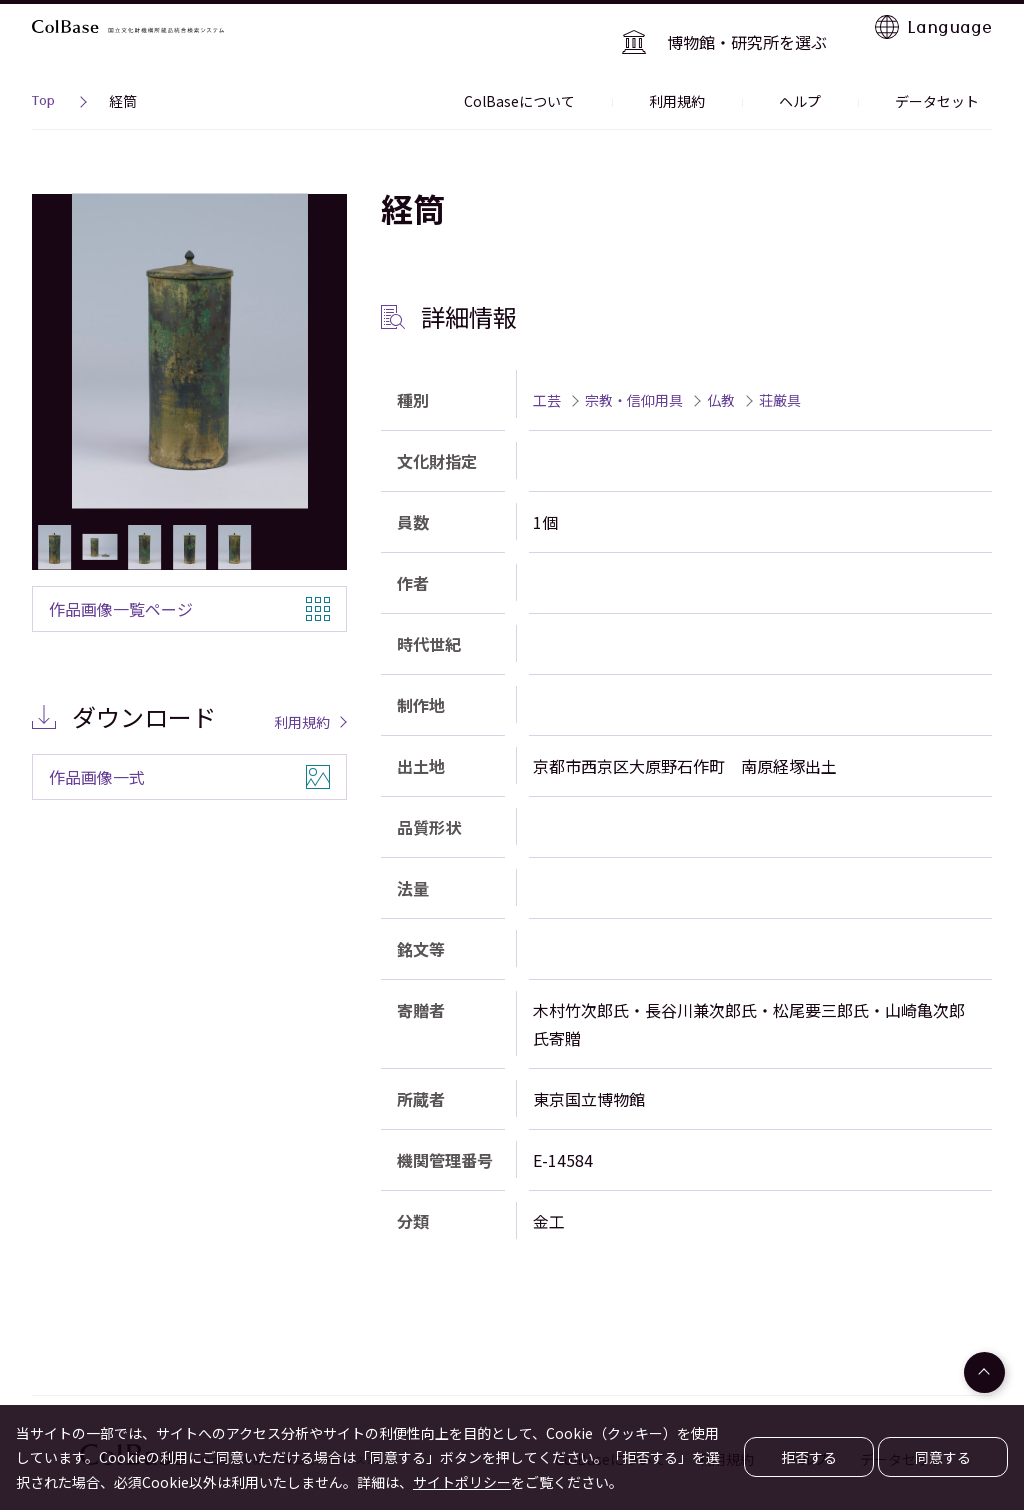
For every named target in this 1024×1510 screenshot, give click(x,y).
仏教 (721, 372)
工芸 (547, 372)
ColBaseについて (610, 74)
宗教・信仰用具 (634, 372)
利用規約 (742, 74)
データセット (950, 74)
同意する (943, 1457)
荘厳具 (780, 372)
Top (43, 76)
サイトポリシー (462, 1482)
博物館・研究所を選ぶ (763, 26)
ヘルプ (839, 74)
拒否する (809, 1457)
